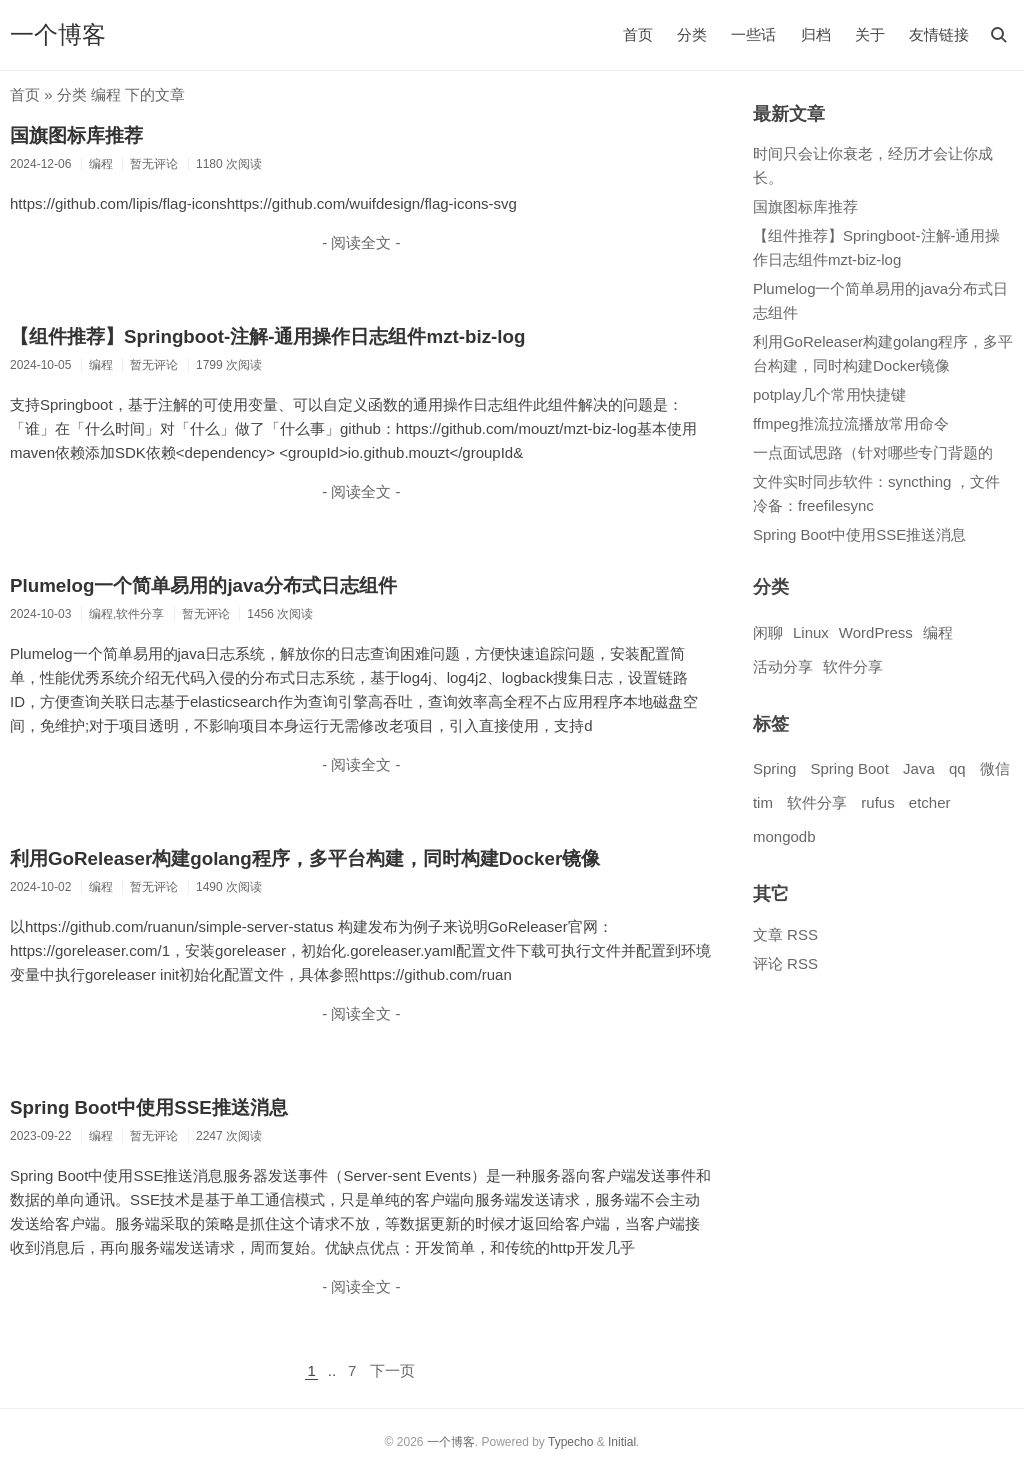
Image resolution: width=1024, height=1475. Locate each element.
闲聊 (768, 632)
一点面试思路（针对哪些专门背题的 (873, 452)
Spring (774, 768)
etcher (930, 802)
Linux (811, 632)
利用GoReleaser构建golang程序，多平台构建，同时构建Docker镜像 (305, 858)
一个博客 (58, 34)
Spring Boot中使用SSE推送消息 (149, 1107)
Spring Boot (849, 768)
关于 (870, 34)
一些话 (753, 34)
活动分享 (783, 666)
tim (763, 802)
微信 (995, 768)
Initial (622, 1442)
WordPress (876, 632)
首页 (638, 34)
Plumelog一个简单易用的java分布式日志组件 (203, 585)
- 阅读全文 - (361, 242)
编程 (938, 632)
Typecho (570, 1442)
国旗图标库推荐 (76, 135)
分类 (692, 34)
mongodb (784, 836)
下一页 (392, 1370)
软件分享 (853, 666)
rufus (877, 802)
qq (957, 768)
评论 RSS (785, 963)
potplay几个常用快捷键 (829, 394)
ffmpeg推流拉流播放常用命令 (851, 423)
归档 (816, 34)
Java (919, 768)
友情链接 (939, 34)
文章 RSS (785, 934)
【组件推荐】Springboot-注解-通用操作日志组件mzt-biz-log (267, 336)
